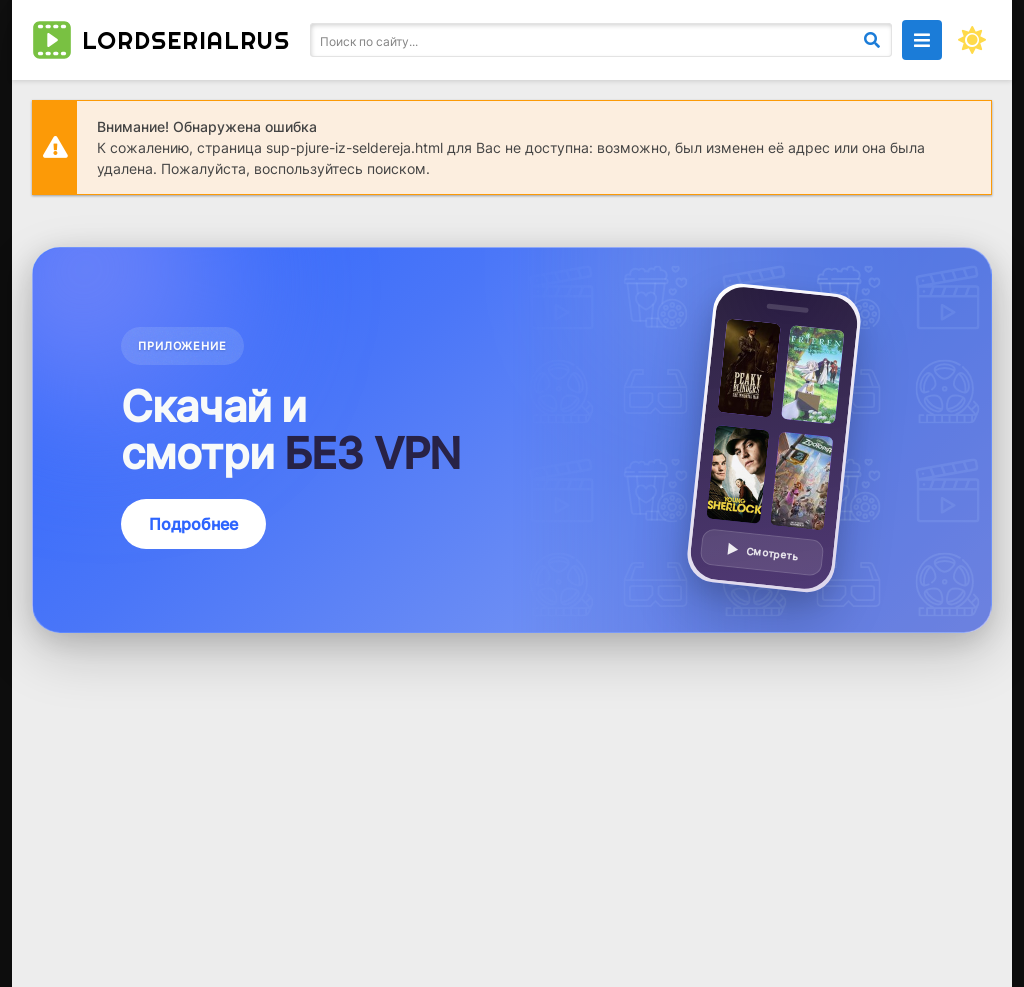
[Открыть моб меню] (922, 40)
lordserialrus (161, 40)
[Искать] (872, 40)
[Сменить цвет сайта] (972, 40)
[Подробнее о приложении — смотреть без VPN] (512, 440)
